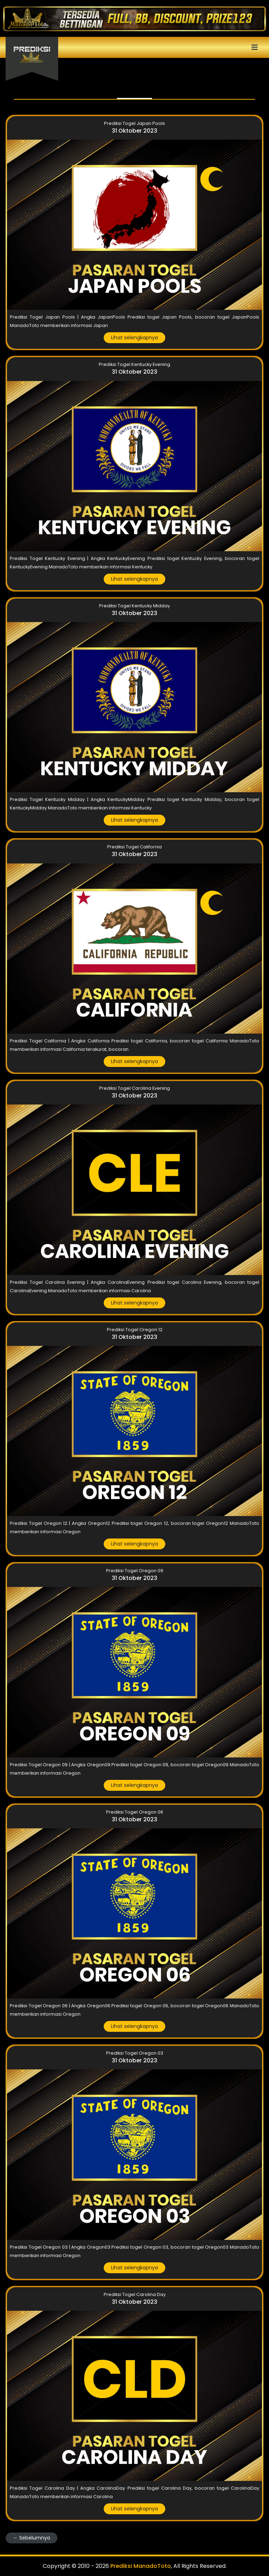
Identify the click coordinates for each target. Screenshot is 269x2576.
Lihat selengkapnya (134, 337)
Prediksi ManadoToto (140, 2566)
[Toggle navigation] (134, 47)
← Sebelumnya (31, 2537)
